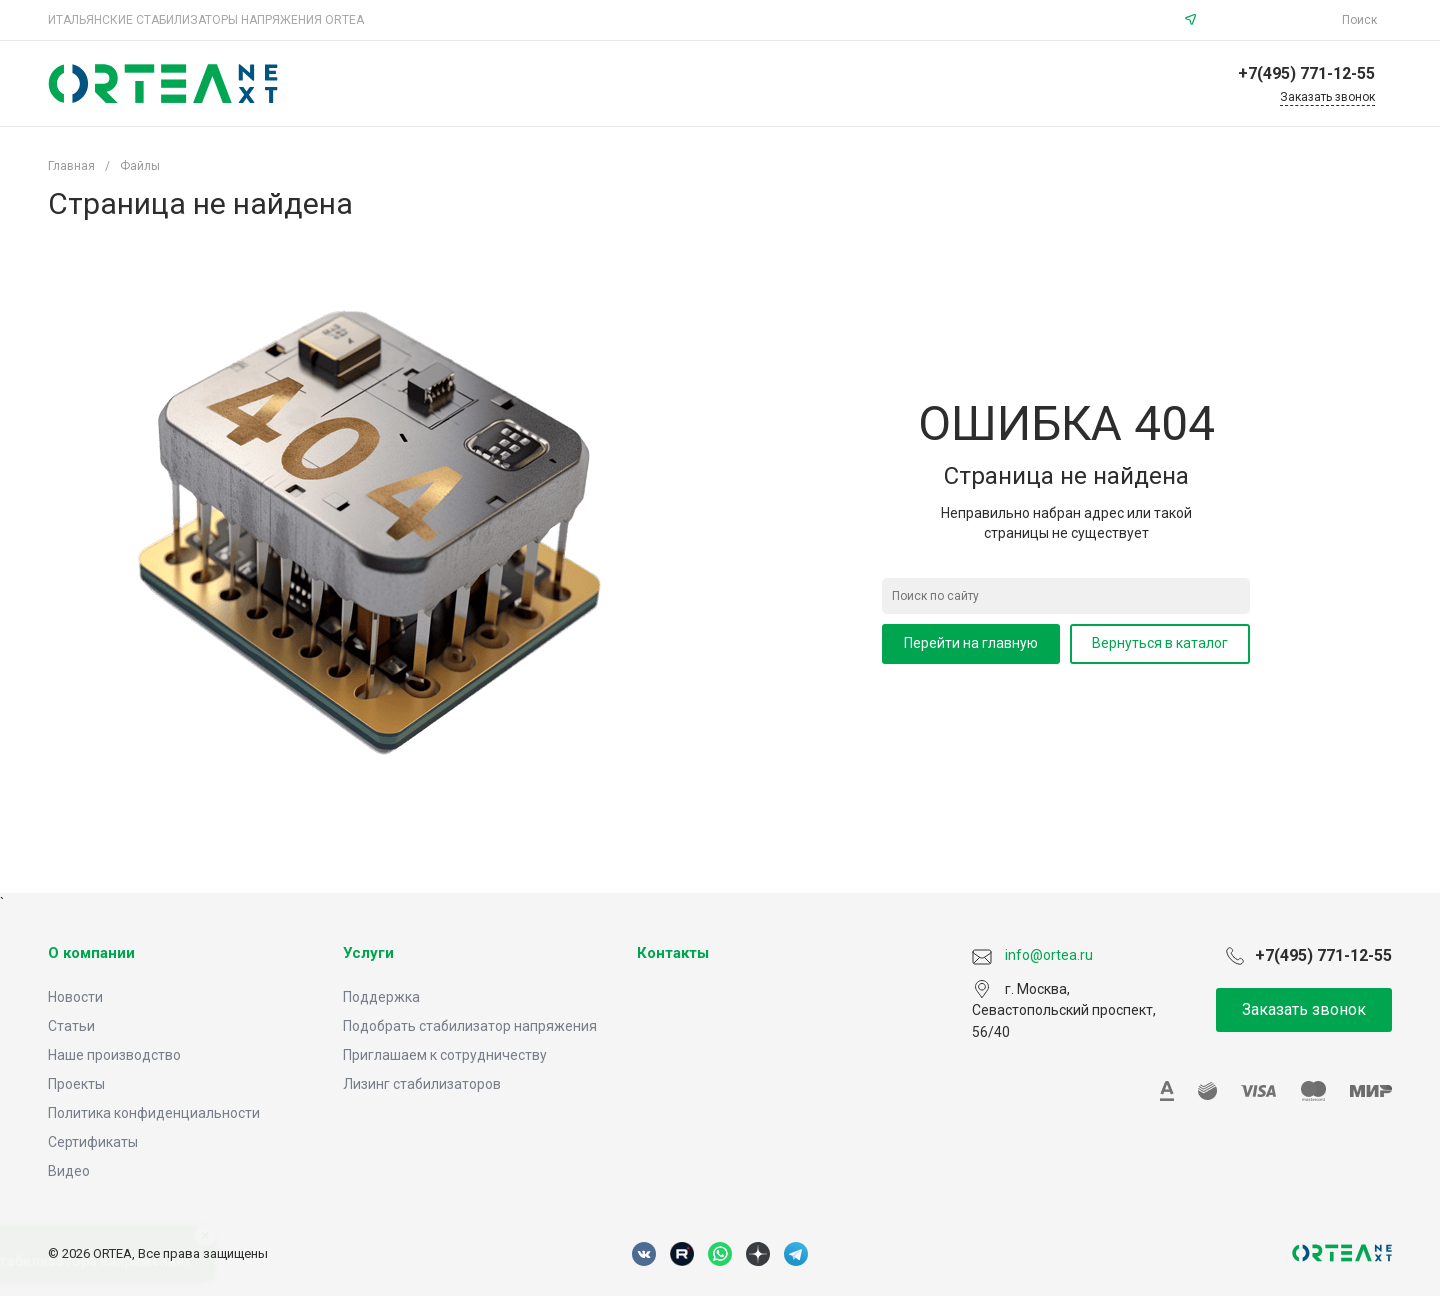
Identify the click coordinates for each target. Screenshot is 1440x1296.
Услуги (368, 953)
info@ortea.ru (1272, 20)
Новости (75, 997)
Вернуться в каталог (1160, 643)
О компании (91, 953)
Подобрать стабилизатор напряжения (470, 1026)
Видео (69, 1171)
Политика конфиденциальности (154, 1113)
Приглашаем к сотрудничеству (445, 1055)
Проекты (76, 1084)
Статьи (71, 1026)
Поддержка (381, 997)
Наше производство (114, 1055)
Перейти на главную (971, 643)
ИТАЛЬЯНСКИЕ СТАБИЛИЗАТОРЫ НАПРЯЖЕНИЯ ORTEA (206, 20)
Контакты (673, 953)
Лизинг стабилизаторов (422, 1084)
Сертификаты (93, 1142)
